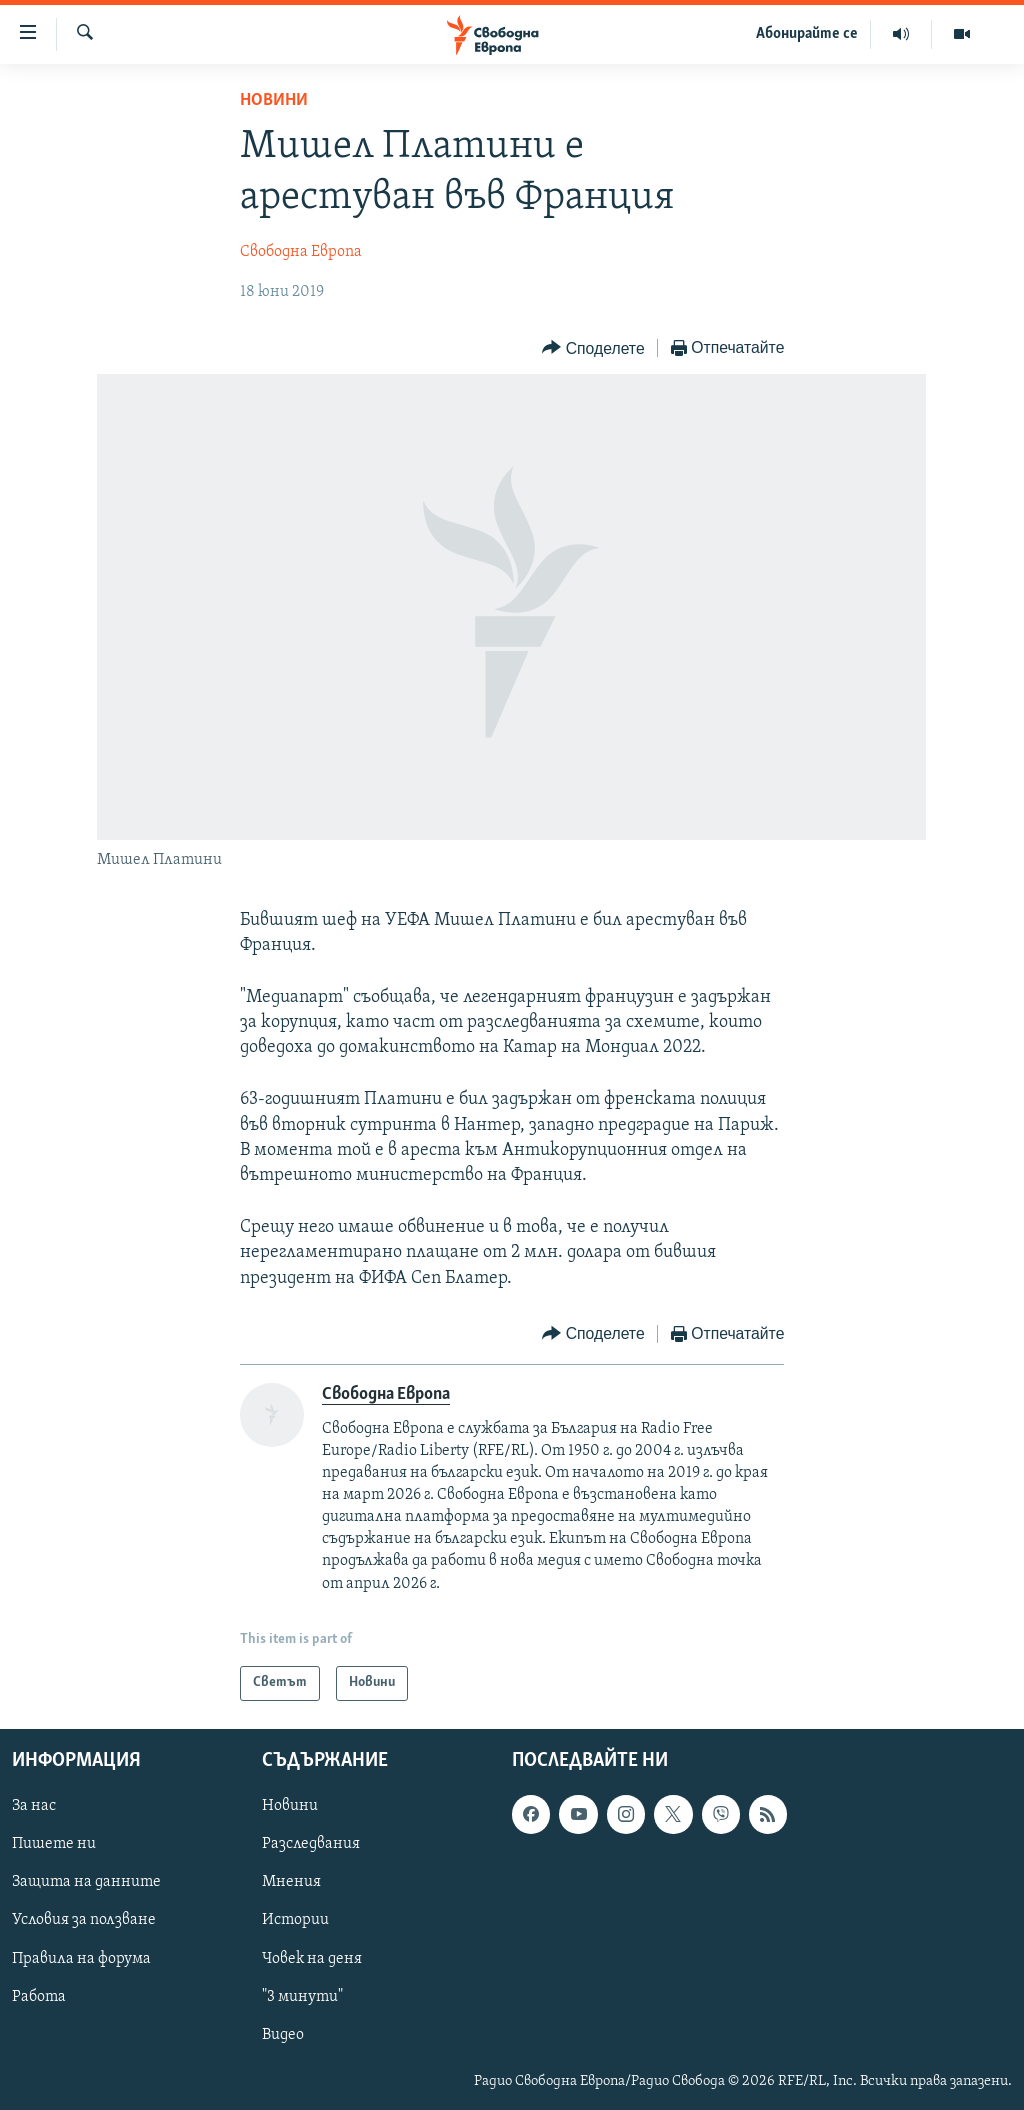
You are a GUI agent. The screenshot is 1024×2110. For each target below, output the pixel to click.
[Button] (593, 348)
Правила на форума (81, 1958)
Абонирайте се (807, 34)
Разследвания (311, 1844)
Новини (274, 100)
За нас (34, 1806)
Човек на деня (312, 1958)
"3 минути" (302, 1996)
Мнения (291, 1882)
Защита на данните (86, 1882)
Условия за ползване (84, 1920)
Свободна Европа (301, 252)
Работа (39, 1996)
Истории (295, 1920)
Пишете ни (54, 1844)
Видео (283, 2034)
